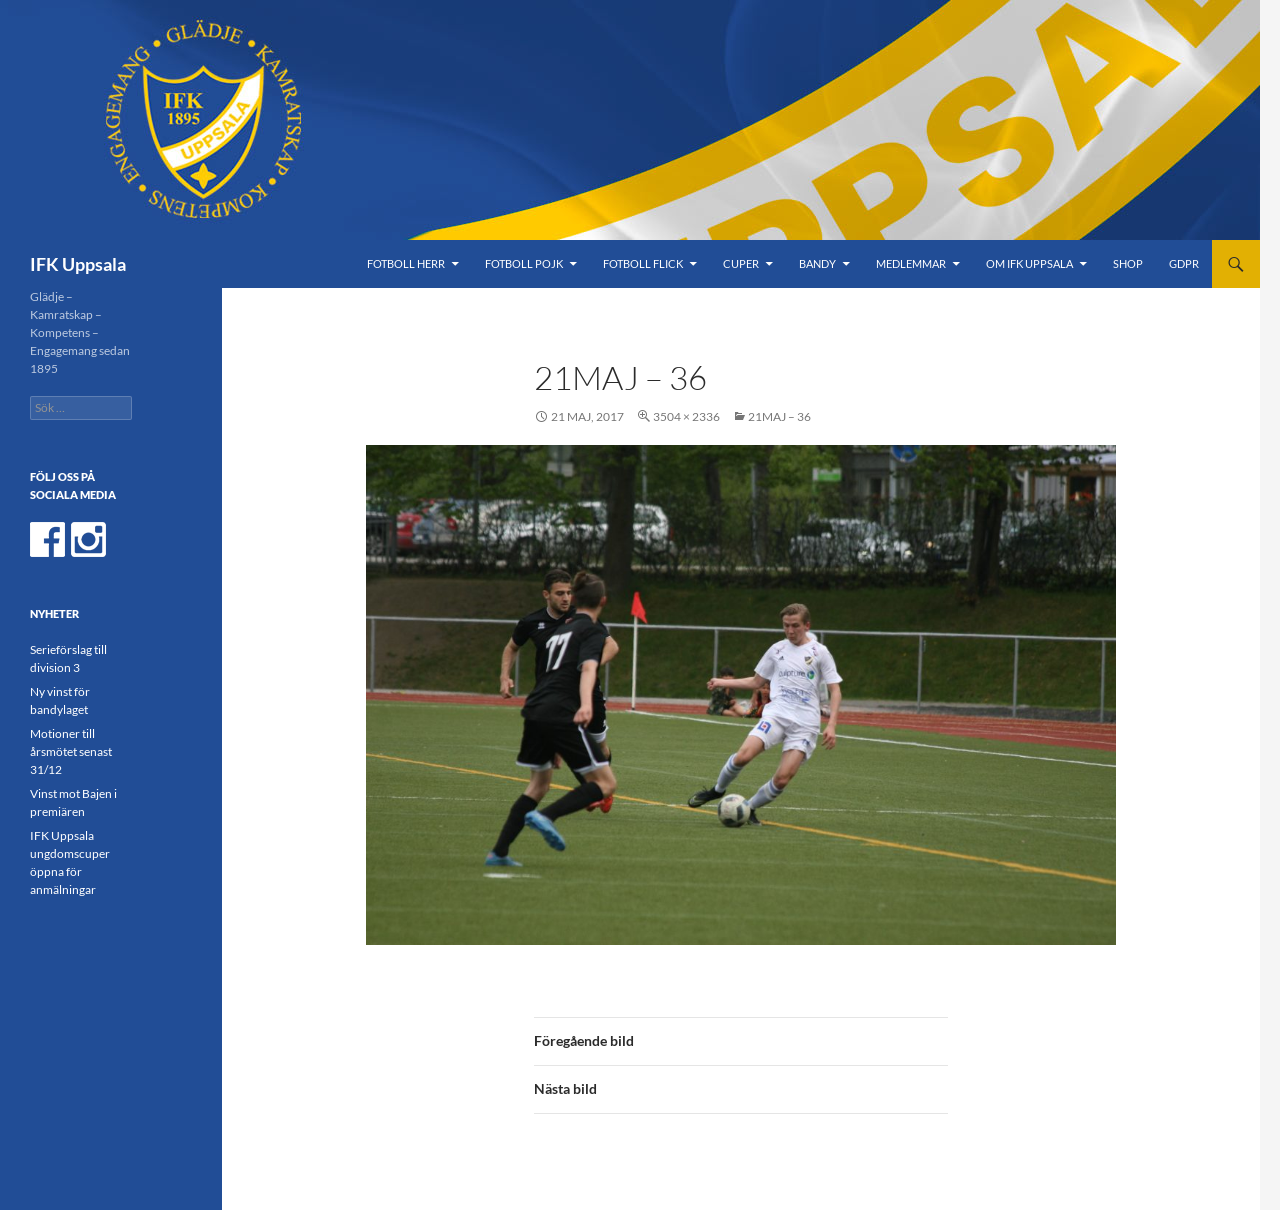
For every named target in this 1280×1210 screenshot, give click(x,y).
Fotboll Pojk (524, 263)
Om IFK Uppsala (1029, 263)
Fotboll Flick (643, 263)
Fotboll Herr (406, 263)
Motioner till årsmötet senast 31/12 (71, 751)
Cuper (741, 263)
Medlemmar (911, 263)
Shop (1128, 263)
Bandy (817, 263)
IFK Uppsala (78, 264)
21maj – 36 (779, 416)
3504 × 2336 (686, 416)
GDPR (1184, 263)
